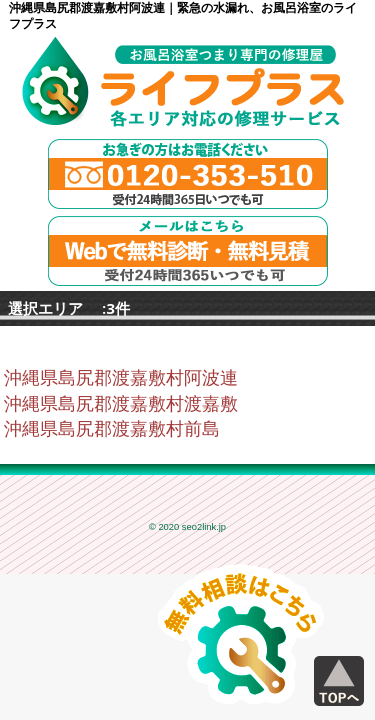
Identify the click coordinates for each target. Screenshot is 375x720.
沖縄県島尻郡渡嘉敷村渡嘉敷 (121, 404)
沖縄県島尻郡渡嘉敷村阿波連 (121, 378)
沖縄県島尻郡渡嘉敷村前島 (112, 429)
